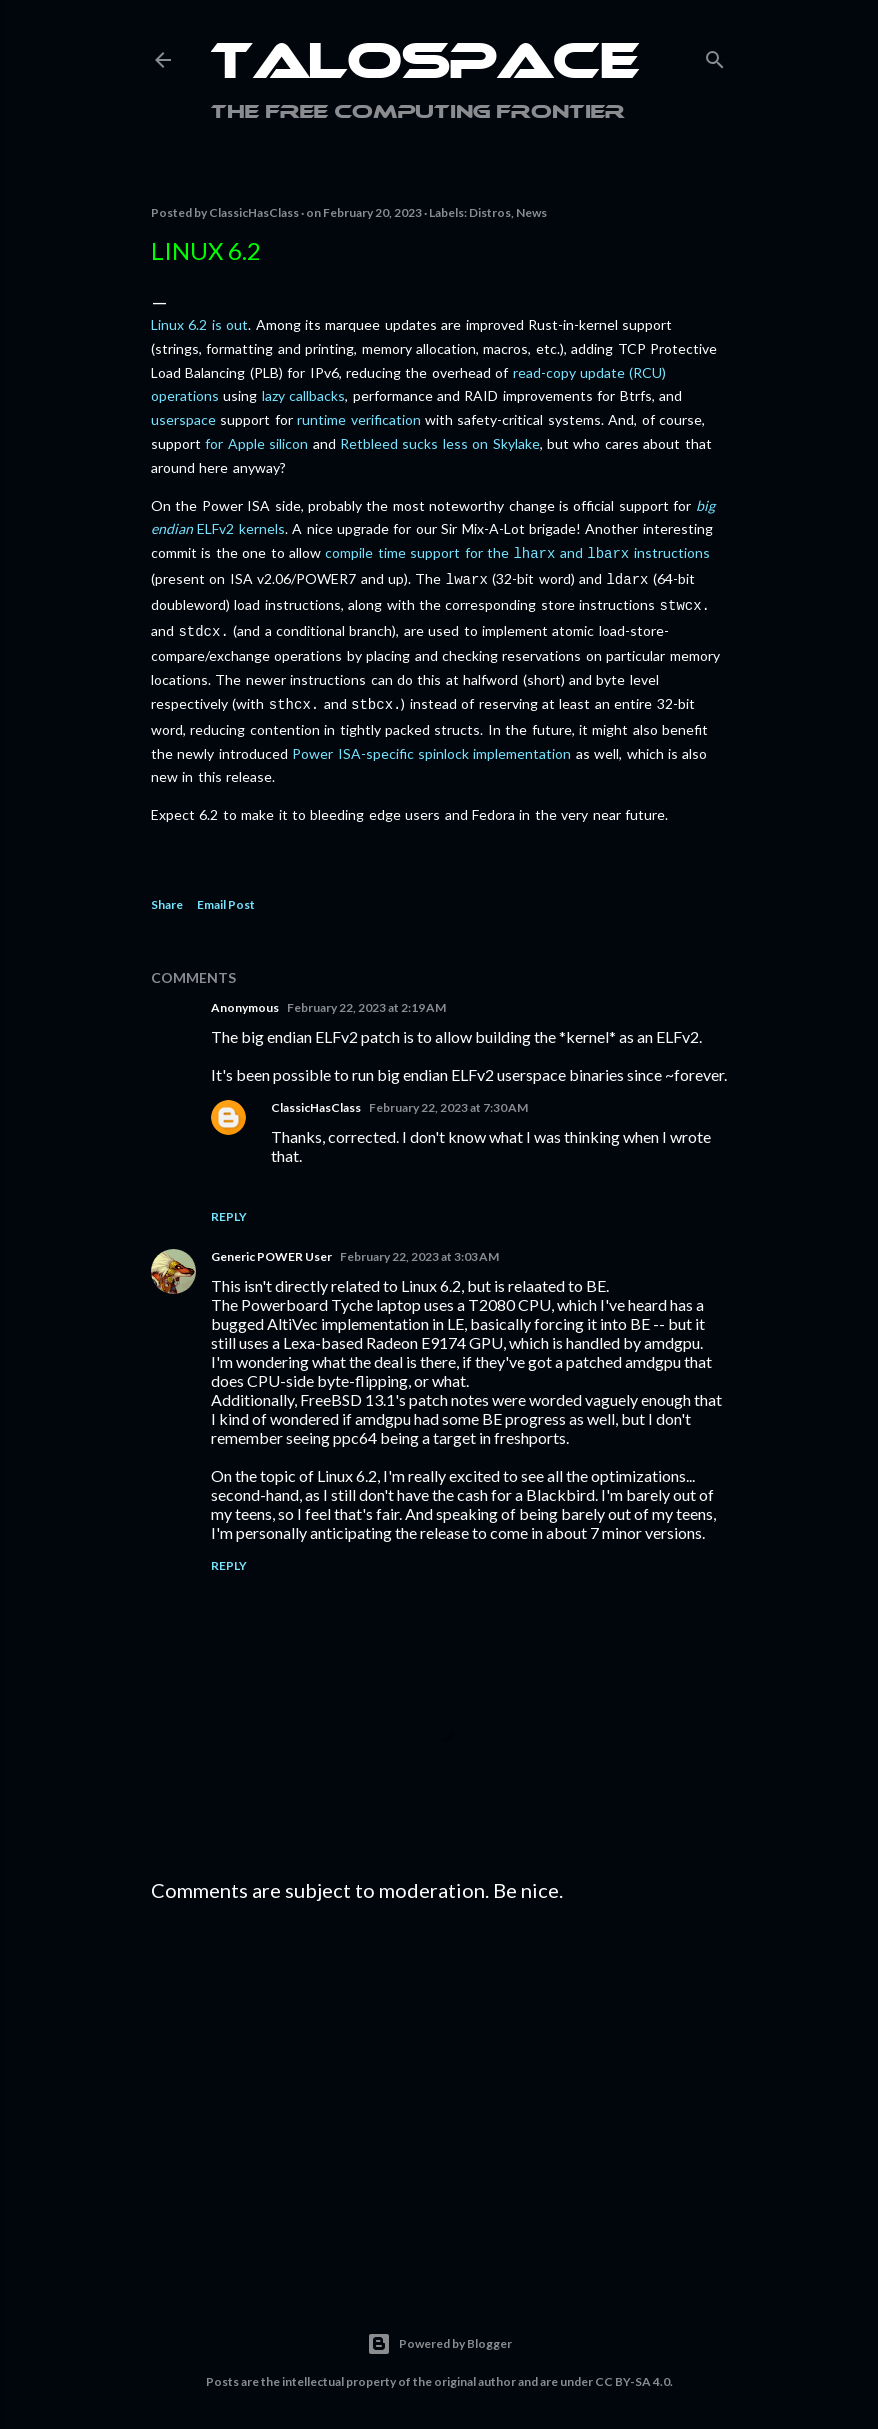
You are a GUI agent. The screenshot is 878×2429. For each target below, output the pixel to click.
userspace (183, 419)
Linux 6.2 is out (199, 324)
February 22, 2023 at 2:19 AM (366, 997)
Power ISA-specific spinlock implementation (431, 743)
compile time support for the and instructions (517, 552)
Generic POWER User (271, 1246)
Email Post (226, 894)
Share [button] (167, 894)
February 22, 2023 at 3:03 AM (419, 1246)
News (531, 212)
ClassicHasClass (316, 1097)
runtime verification (358, 419)
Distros (490, 212)
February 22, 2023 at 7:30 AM (448, 1097)
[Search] (715, 55)
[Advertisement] (439, 2082)
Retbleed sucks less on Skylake (440, 443)
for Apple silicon (256, 443)
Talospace (425, 65)
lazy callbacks (303, 395)
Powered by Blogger (439, 2334)
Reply (229, 1206)
